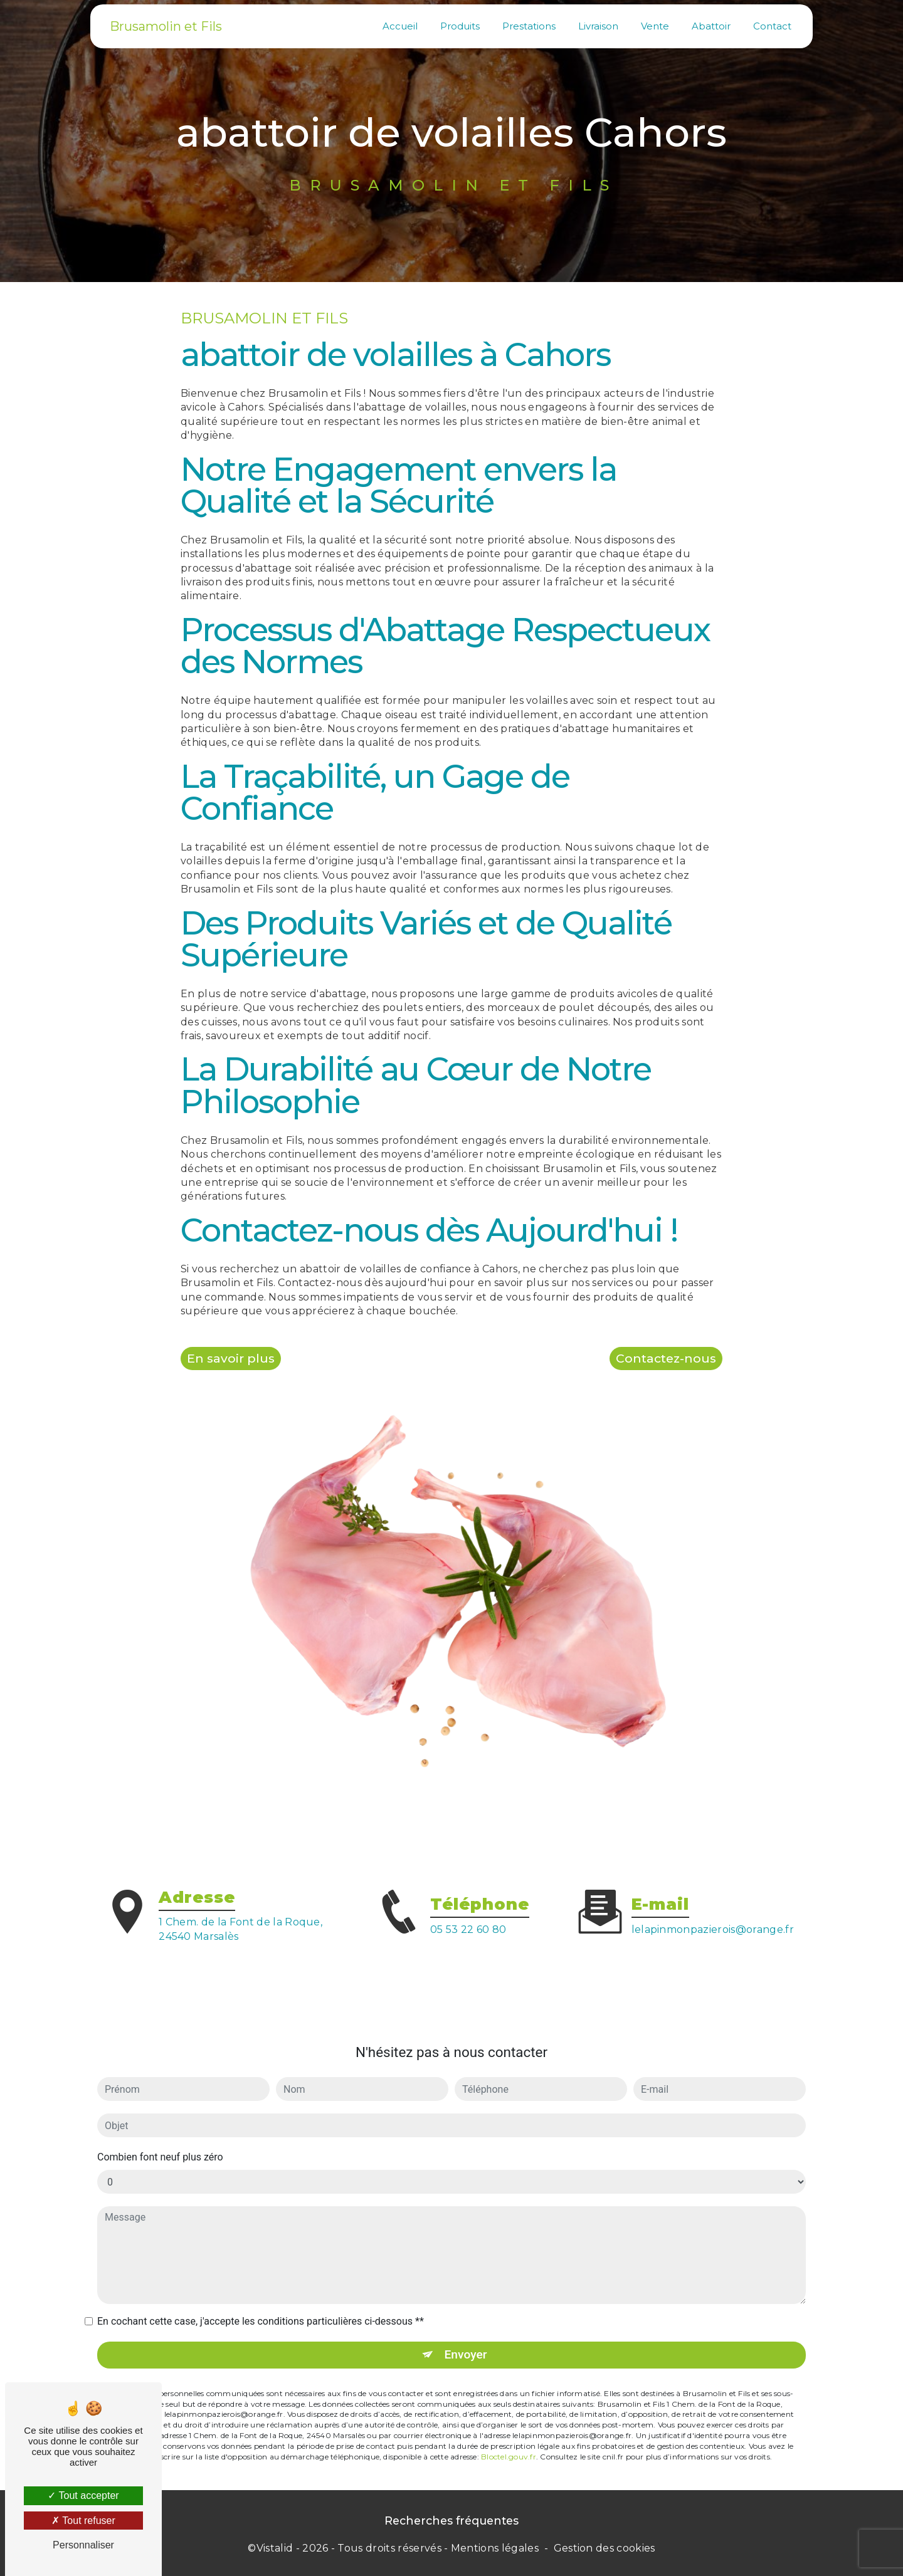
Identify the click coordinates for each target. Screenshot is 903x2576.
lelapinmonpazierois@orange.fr (712, 1906)
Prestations (529, 26)
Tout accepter (83, 2495)
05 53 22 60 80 (468, 1953)
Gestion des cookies (604, 2548)
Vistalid (274, 2548)
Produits (460, 26)
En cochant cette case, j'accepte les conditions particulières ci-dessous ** (260, 2297)
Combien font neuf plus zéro (160, 2133)
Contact (772, 26)
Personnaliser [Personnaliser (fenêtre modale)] (83, 2545)
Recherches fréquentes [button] (451, 2520)
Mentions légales (495, 2548)
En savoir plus (231, 1358)
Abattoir (711, 26)
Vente (655, 26)
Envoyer (466, 2330)
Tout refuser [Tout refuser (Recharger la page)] (83, 2520)
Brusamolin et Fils (166, 26)
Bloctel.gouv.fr (508, 2432)
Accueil (400, 26)
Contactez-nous (666, 1358)
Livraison (598, 26)
